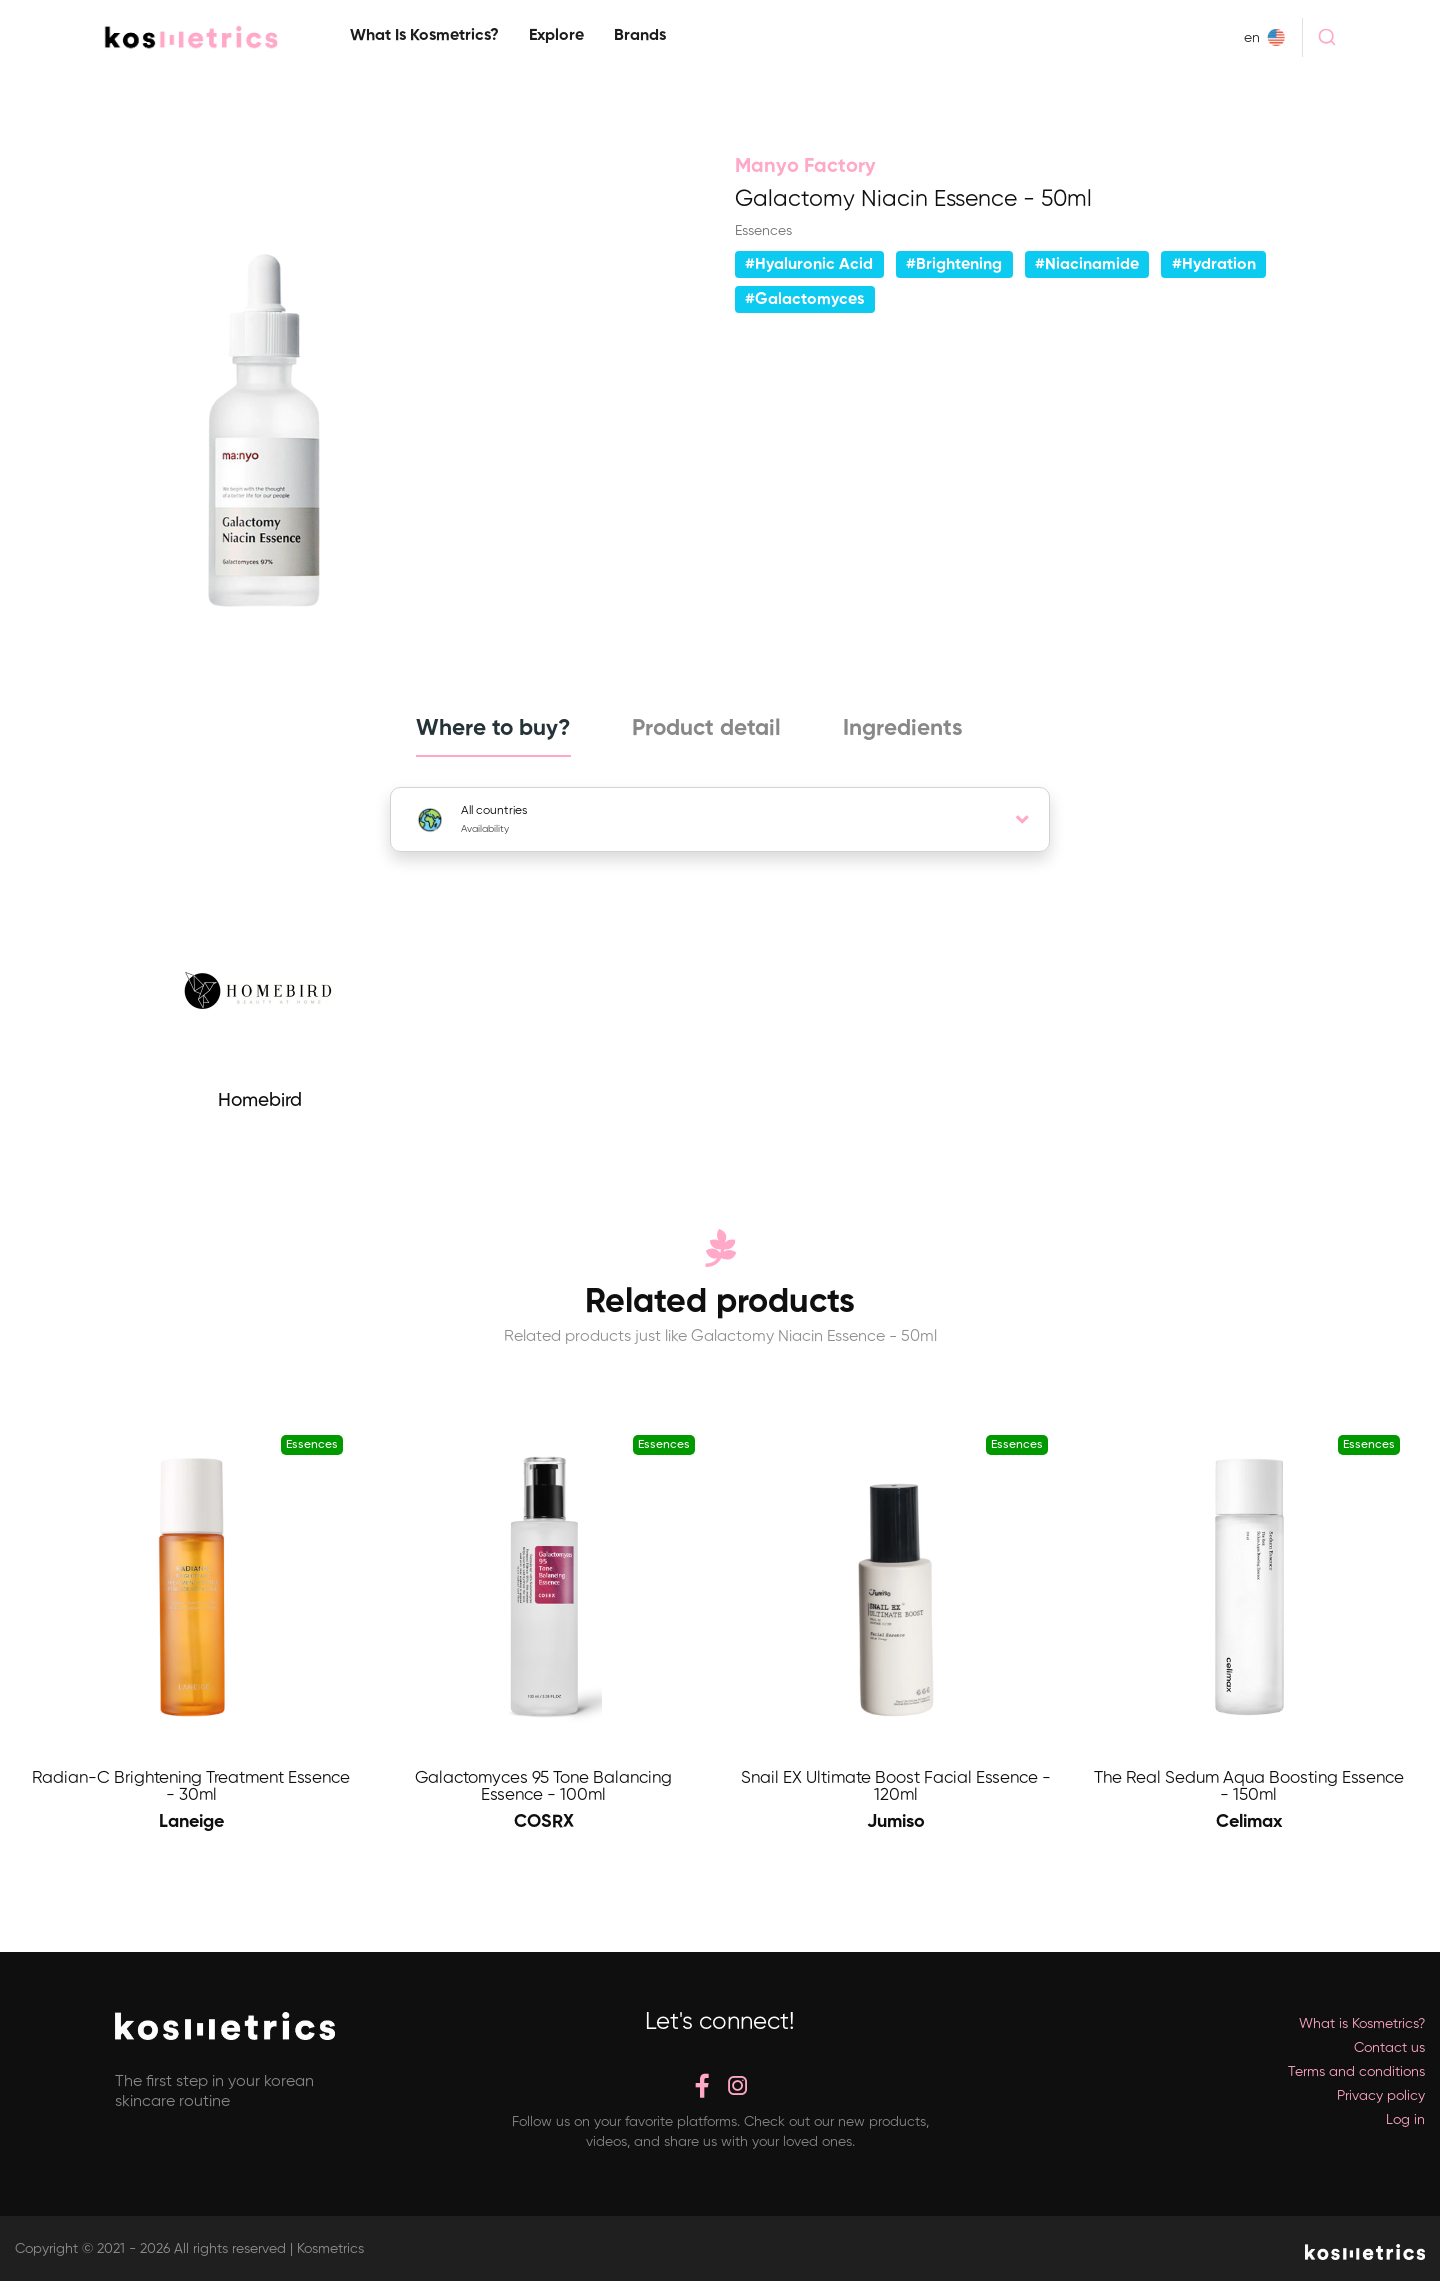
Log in (1405, 2120)
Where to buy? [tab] (490, 729)
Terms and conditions (1356, 2072)
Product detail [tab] (706, 729)
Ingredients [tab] (905, 729)
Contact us (1389, 2048)
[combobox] (1326, 37)
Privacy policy (1381, 2096)
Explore (556, 36)
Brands (640, 36)
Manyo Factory (805, 167)
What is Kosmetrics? (424, 36)
